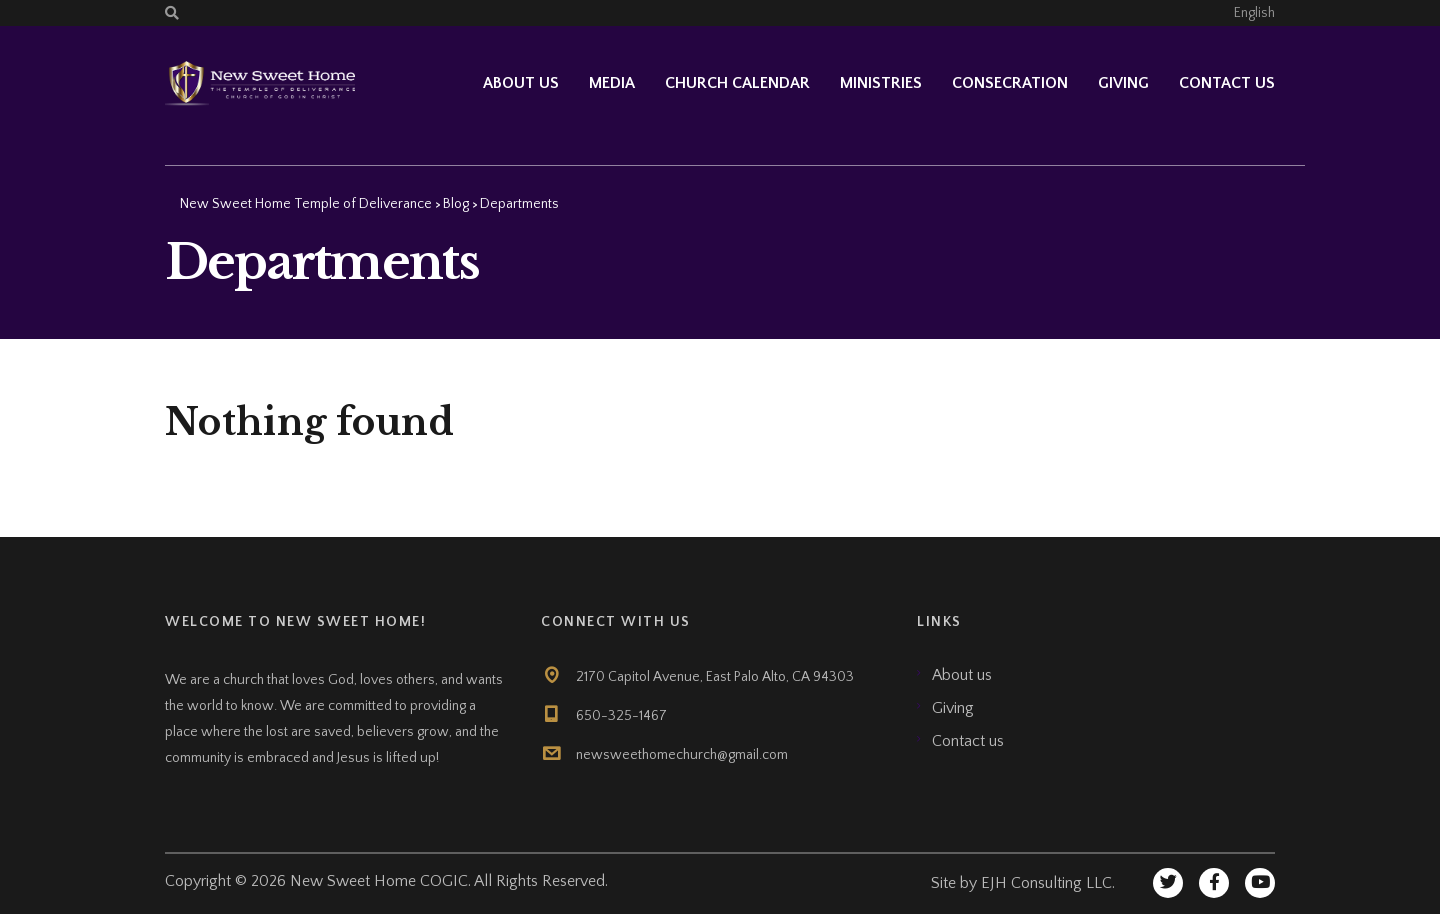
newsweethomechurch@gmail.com (682, 755)
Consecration (1010, 83)
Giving (1123, 83)
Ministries (881, 83)
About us (962, 675)
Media (612, 83)
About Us (521, 83)
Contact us (1227, 83)
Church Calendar (737, 83)
